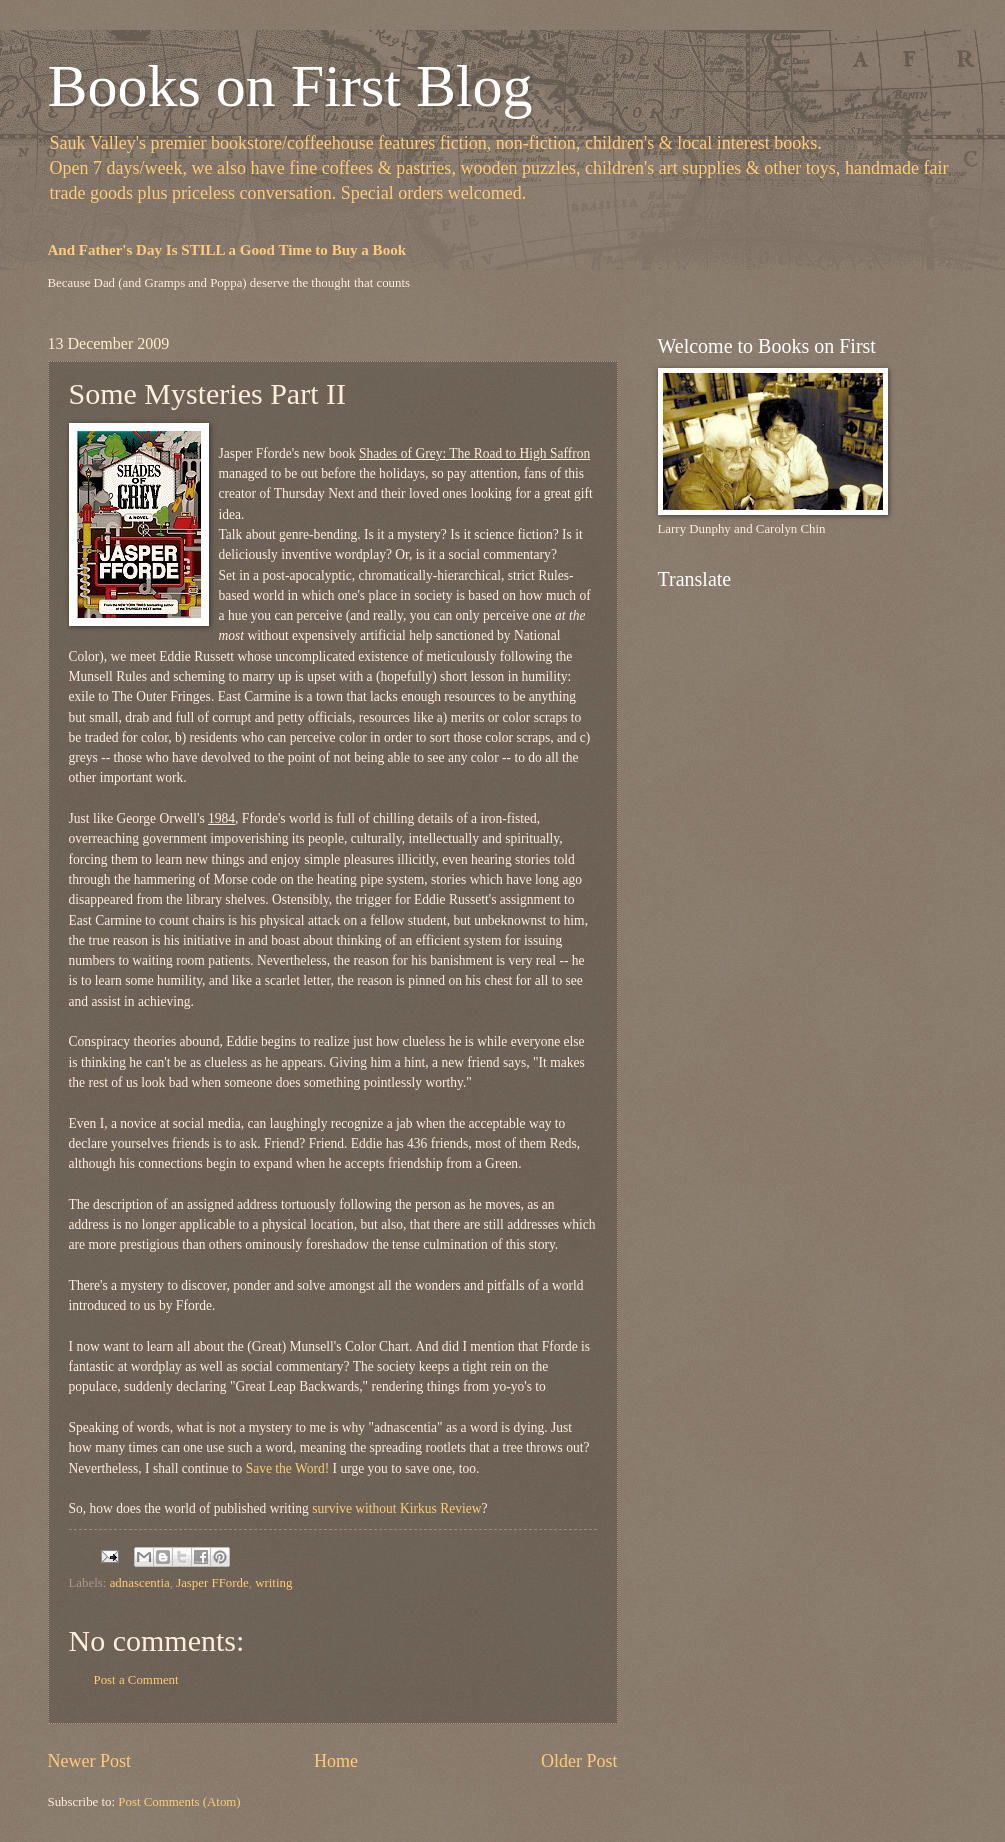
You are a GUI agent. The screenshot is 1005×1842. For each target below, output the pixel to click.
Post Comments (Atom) (179, 1802)
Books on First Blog (290, 86)
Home (336, 1761)
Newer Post (90, 1761)
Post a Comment (136, 1680)
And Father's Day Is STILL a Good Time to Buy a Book (227, 250)
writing (273, 1583)
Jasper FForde (212, 1583)
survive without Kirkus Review (396, 1508)
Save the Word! (288, 1468)
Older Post (579, 1761)
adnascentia (140, 1583)
